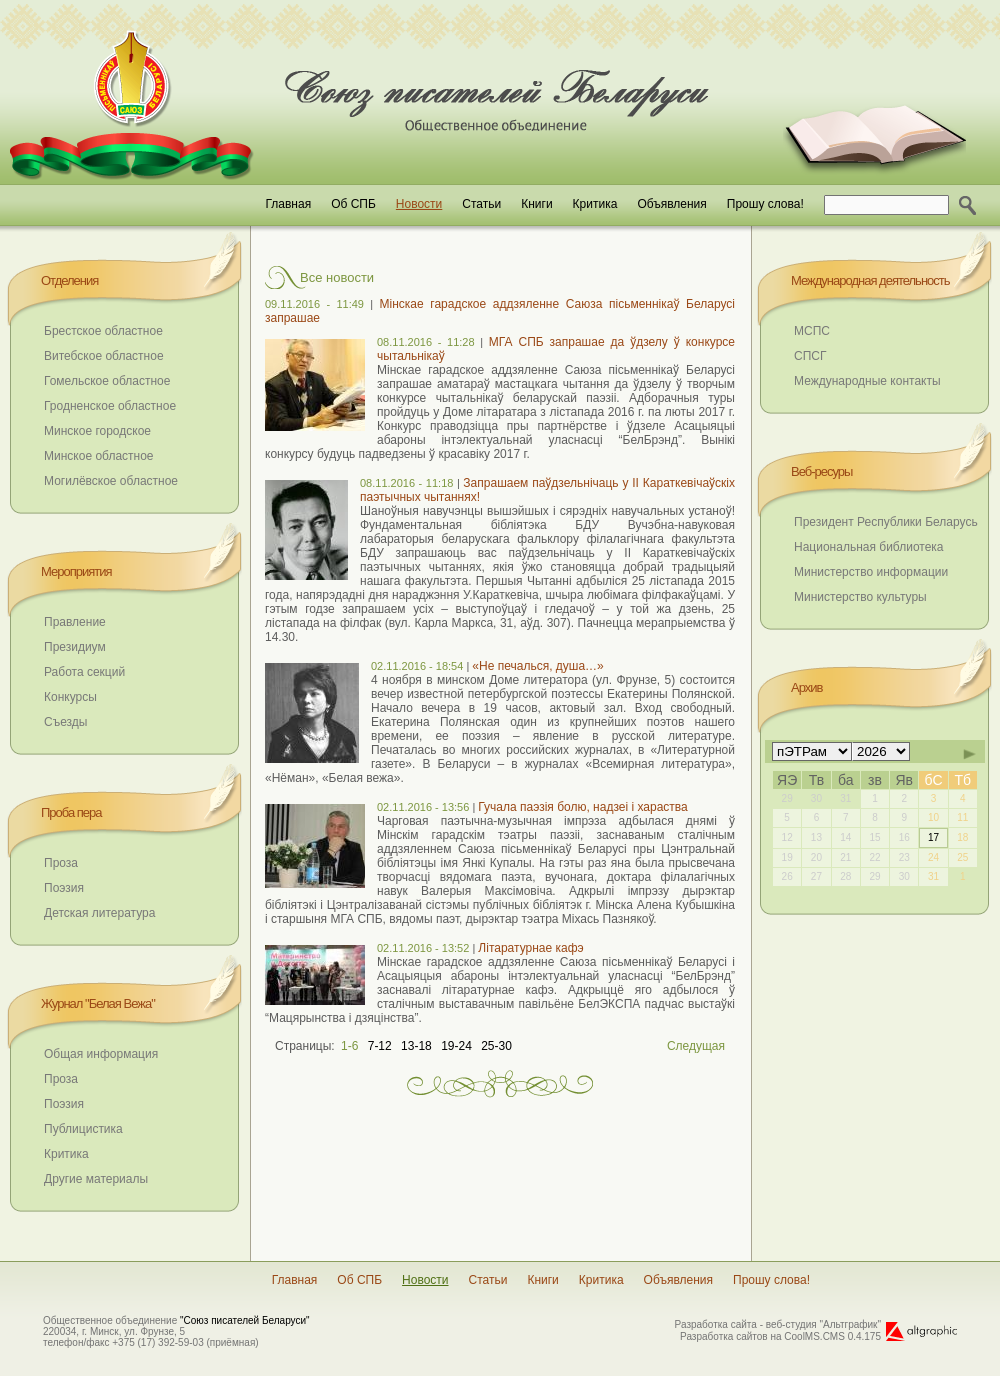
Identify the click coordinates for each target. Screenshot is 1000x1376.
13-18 (416, 1046)
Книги (536, 204)
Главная (288, 204)
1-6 (349, 1046)
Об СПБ (353, 204)
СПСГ (810, 356)
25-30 (496, 1046)
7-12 (380, 1046)
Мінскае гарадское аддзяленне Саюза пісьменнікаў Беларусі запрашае (500, 311)
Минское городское (97, 431)
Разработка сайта (716, 1324)
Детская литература (99, 913)
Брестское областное (103, 331)
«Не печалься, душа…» (537, 666)
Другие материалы (96, 1179)
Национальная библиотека (869, 547)
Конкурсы (70, 697)
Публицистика (83, 1129)
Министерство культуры (860, 597)
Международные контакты (867, 381)
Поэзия (64, 888)
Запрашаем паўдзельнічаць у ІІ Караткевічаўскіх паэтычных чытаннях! (547, 490)
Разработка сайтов (724, 1336)
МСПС (812, 331)
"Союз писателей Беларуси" (245, 1320)
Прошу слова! (765, 204)
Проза (61, 863)
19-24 (456, 1046)
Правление (75, 622)
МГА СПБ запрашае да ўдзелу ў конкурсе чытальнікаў (556, 349)
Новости (419, 204)
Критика (595, 204)
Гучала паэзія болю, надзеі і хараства (582, 807)
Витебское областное (104, 356)
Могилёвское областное (111, 481)
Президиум (75, 647)
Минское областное (99, 456)
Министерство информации (871, 572)
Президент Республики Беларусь (886, 522)
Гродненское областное (110, 406)
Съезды (65, 722)
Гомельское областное (107, 381)
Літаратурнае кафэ (530, 948)
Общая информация (101, 1054)
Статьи (481, 204)
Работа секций (84, 672)
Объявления (671, 204)
